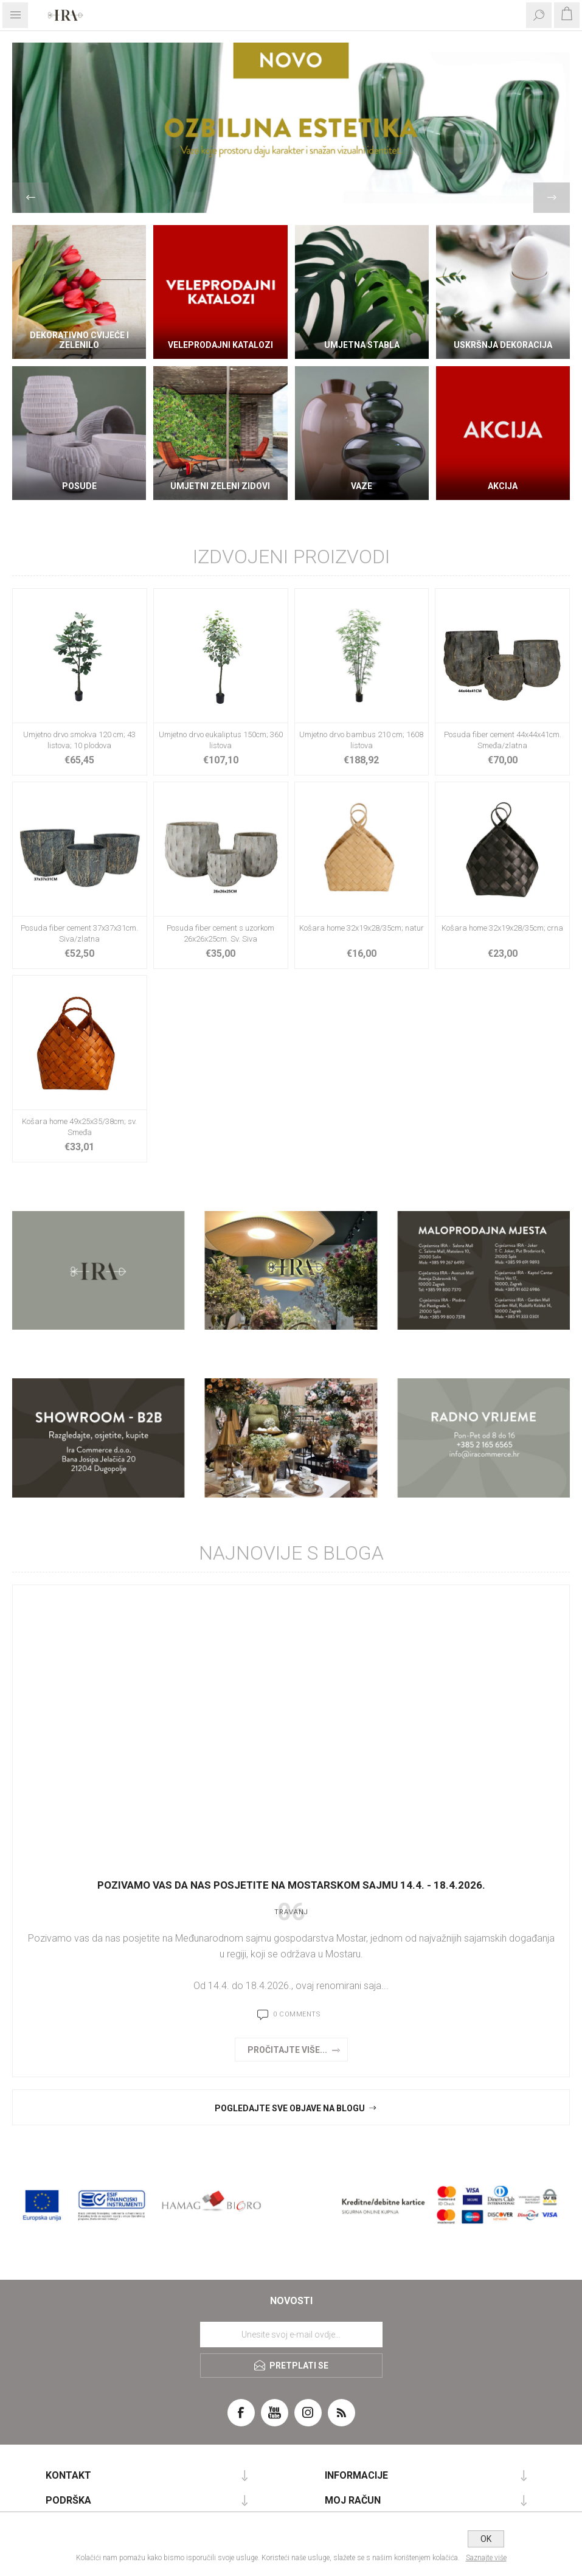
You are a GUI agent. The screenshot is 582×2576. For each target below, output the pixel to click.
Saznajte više (486, 2557)
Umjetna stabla (362, 345)
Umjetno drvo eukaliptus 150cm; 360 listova (221, 740)
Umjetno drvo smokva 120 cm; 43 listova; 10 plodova (79, 740)
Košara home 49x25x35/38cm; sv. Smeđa (79, 1127)
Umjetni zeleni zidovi (220, 486)
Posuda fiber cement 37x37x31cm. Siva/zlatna (79, 933)
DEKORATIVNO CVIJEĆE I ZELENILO (79, 340)
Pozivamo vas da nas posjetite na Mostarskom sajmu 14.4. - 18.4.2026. (291, 1885)
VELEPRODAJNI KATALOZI (220, 345)
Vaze (361, 486)
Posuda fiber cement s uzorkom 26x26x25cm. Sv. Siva (220, 933)
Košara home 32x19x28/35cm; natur (361, 927)
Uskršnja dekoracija (503, 345)
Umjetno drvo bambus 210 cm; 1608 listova (361, 740)
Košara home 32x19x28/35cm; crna (502, 927)
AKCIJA (503, 486)
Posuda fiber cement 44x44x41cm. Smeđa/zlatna (502, 740)
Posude (79, 486)
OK (485, 2539)
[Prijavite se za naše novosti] (291, 2334)
